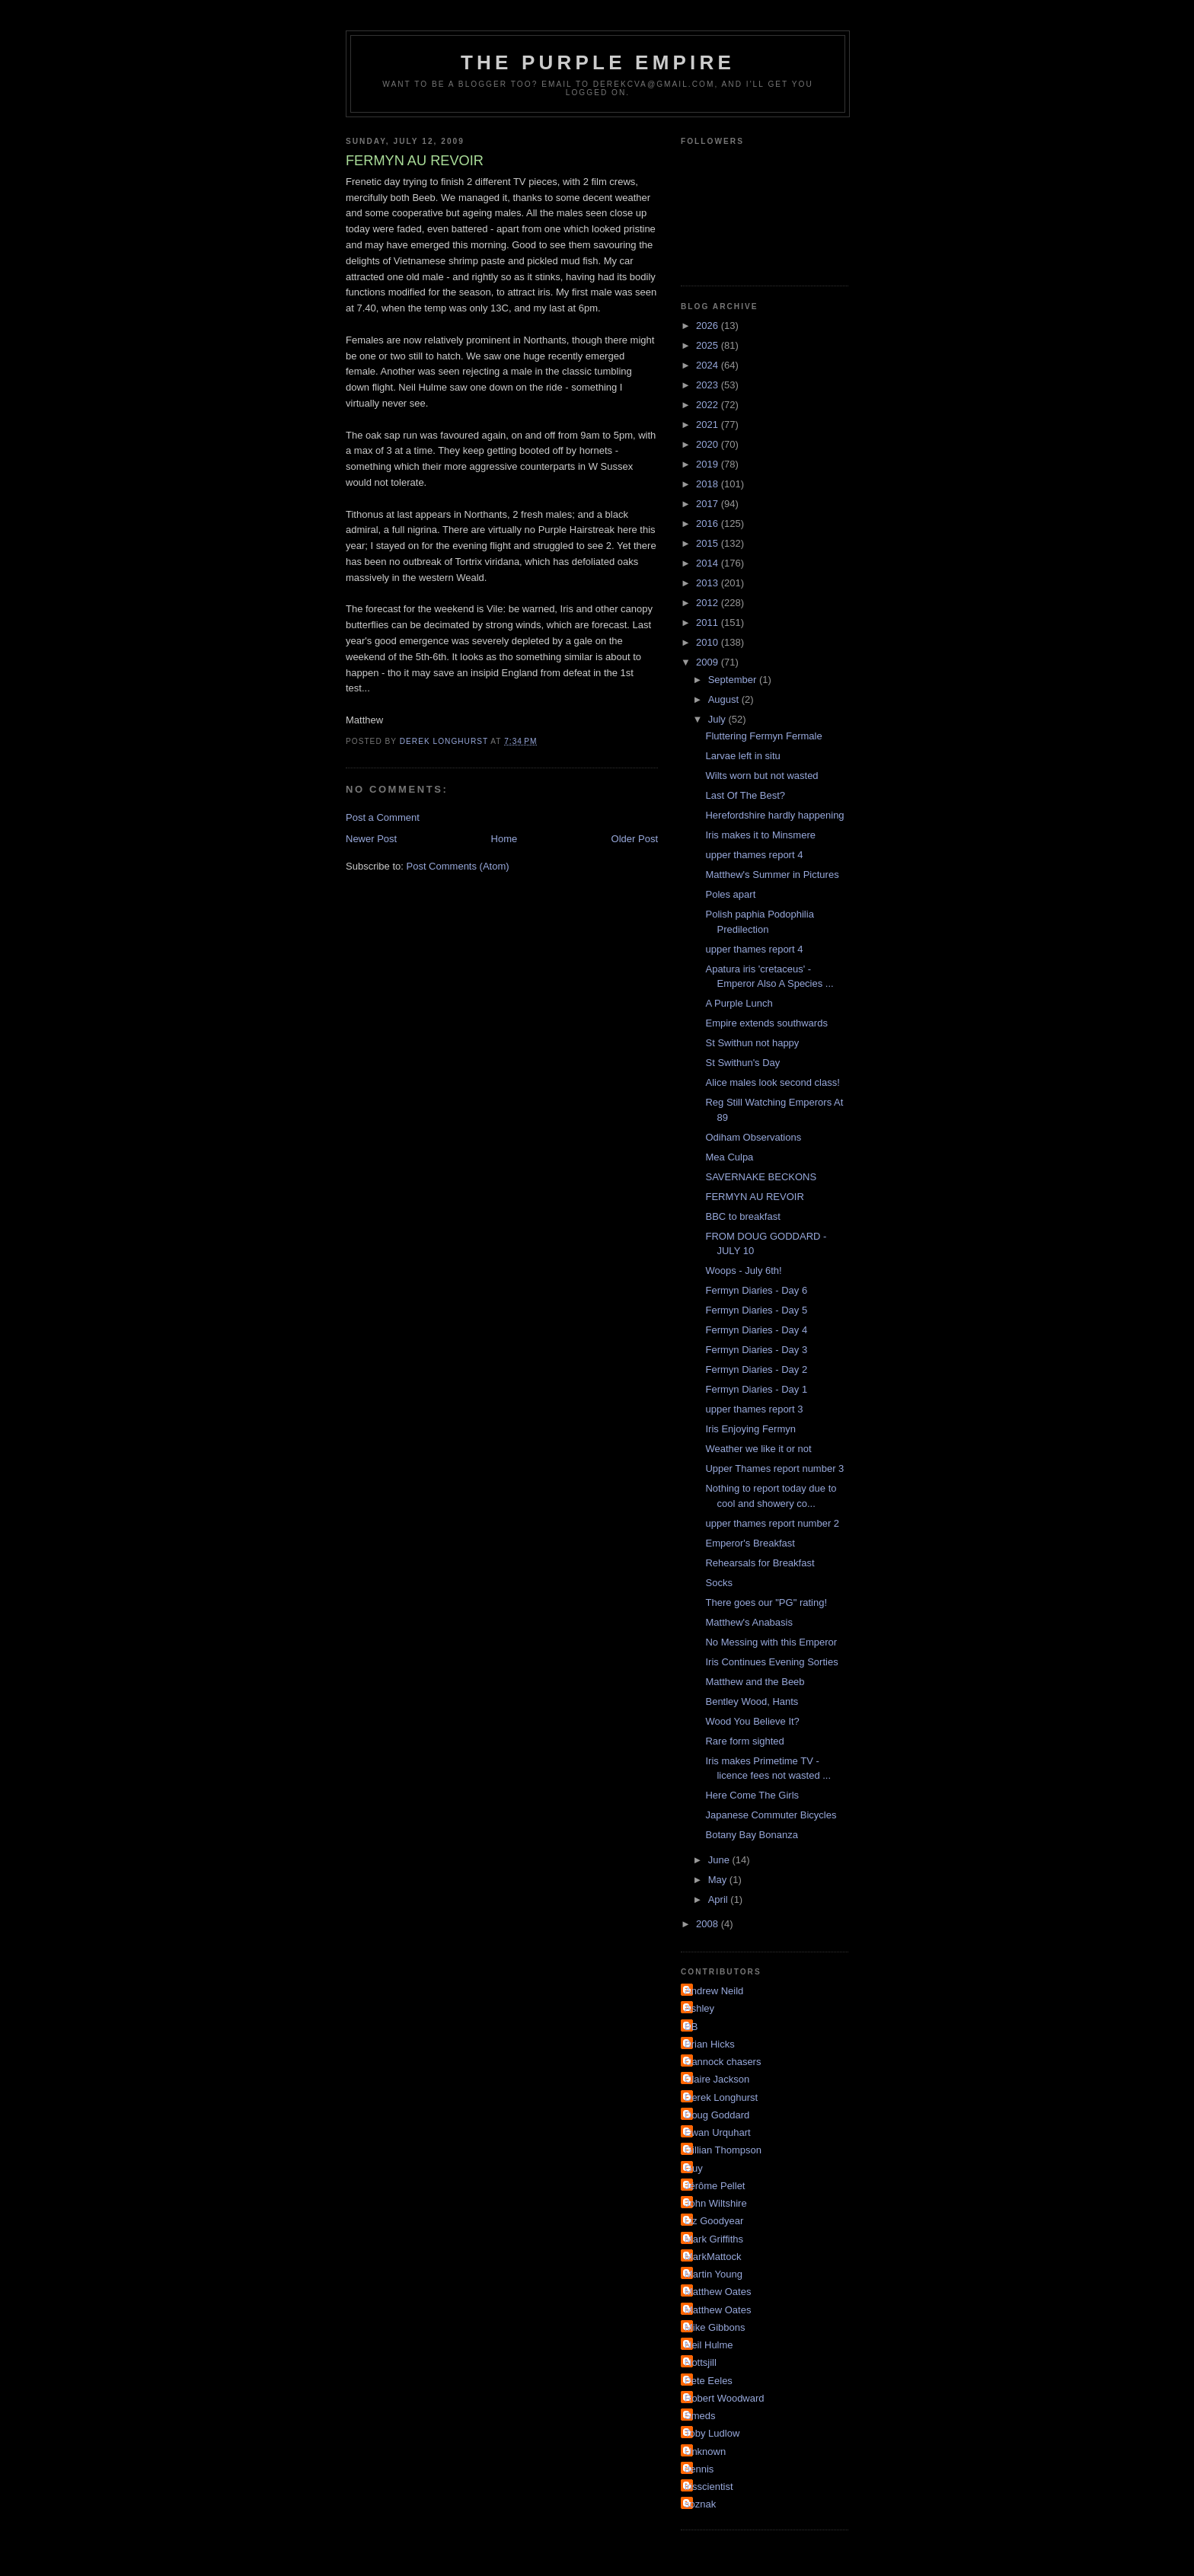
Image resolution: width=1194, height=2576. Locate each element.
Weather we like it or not (758, 1448)
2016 (708, 523)
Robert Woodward (725, 2398)
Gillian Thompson (723, 2150)
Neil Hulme (709, 2345)
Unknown (705, 2451)
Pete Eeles (709, 2380)
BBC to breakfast (742, 1216)
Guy (694, 2168)
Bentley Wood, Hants (751, 1701)
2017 (708, 503)
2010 (708, 642)
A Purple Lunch (738, 1003)
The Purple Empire (598, 62)
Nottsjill (701, 2362)
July (718, 719)
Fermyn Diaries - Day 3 (756, 1349)
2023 (708, 385)
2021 (708, 424)
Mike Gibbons (715, 2327)
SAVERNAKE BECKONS (760, 1177)
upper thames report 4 (754, 854)
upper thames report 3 (754, 1409)
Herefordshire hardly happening (774, 815)
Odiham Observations (753, 1137)
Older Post (634, 838)
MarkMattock (713, 2256)
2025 (708, 345)
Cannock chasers (723, 2061)
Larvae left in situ (742, 755)
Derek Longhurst (721, 2097)
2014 (708, 563)
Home (504, 838)
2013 (708, 583)
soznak (700, 2504)
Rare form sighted (744, 1741)
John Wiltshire (716, 2203)
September (733, 679)
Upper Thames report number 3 (774, 1468)
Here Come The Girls (752, 1795)
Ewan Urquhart (718, 2132)
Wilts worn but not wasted (761, 775)
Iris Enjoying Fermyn (750, 1429)
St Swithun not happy (752, 1043)
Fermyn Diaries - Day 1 (756, 1389)
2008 (708, 1924)
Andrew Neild (714, 1991)
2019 (708, 464)
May (718, 1879)
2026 (708, 325)
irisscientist (709, 2486)
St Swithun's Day (742, 1062)
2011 (708, 622)
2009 (708, 662)
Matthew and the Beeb (754, 1681)
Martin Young (713, 2274)
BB (691, 2026)
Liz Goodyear (714, 2220)
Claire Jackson (717, 2079)
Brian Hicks (710, 2044)
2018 (708, 484)
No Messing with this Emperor (771, 1642)
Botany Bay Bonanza (751, 1834)
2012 (708, 602)
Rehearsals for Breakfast (759, 1563)
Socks (718, 1582)
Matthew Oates (718, 2291)
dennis (699, 2469)
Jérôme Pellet (715, 2185)
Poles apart (730, 894)
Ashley (699, 2008)
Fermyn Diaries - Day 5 (756, 1310)
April (719, 1899)
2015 (708, 543)
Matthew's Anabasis (749, 1622)
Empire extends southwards (766, 1023)
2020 (708, 444)
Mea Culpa (729, 1157)
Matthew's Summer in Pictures (771, 874)
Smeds (700, 2415)
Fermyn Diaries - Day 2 (756, 1369)
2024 (708, 365)
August (725, 699)
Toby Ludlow (712, 2433)
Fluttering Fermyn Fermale (763, 736)
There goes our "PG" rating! (766, 1602)
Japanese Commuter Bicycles (770, 1815)
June (720, 1860)
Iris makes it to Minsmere (760, 835)
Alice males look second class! (772, 1082)
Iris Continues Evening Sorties (771, 1662)
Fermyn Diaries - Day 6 (756, 1290)
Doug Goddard (717, 2115)
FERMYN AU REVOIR (754, 1196)
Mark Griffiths (714, 2239)
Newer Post (371, 838)
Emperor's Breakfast (749, 1543)
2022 (708, 404)
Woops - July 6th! (743, 1270)
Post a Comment (383, 817)
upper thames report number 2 (772, 1523)
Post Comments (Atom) (458, 866)
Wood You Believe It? (752, 1721)
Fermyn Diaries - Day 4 (756, 1330)
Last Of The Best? (745, 795)
